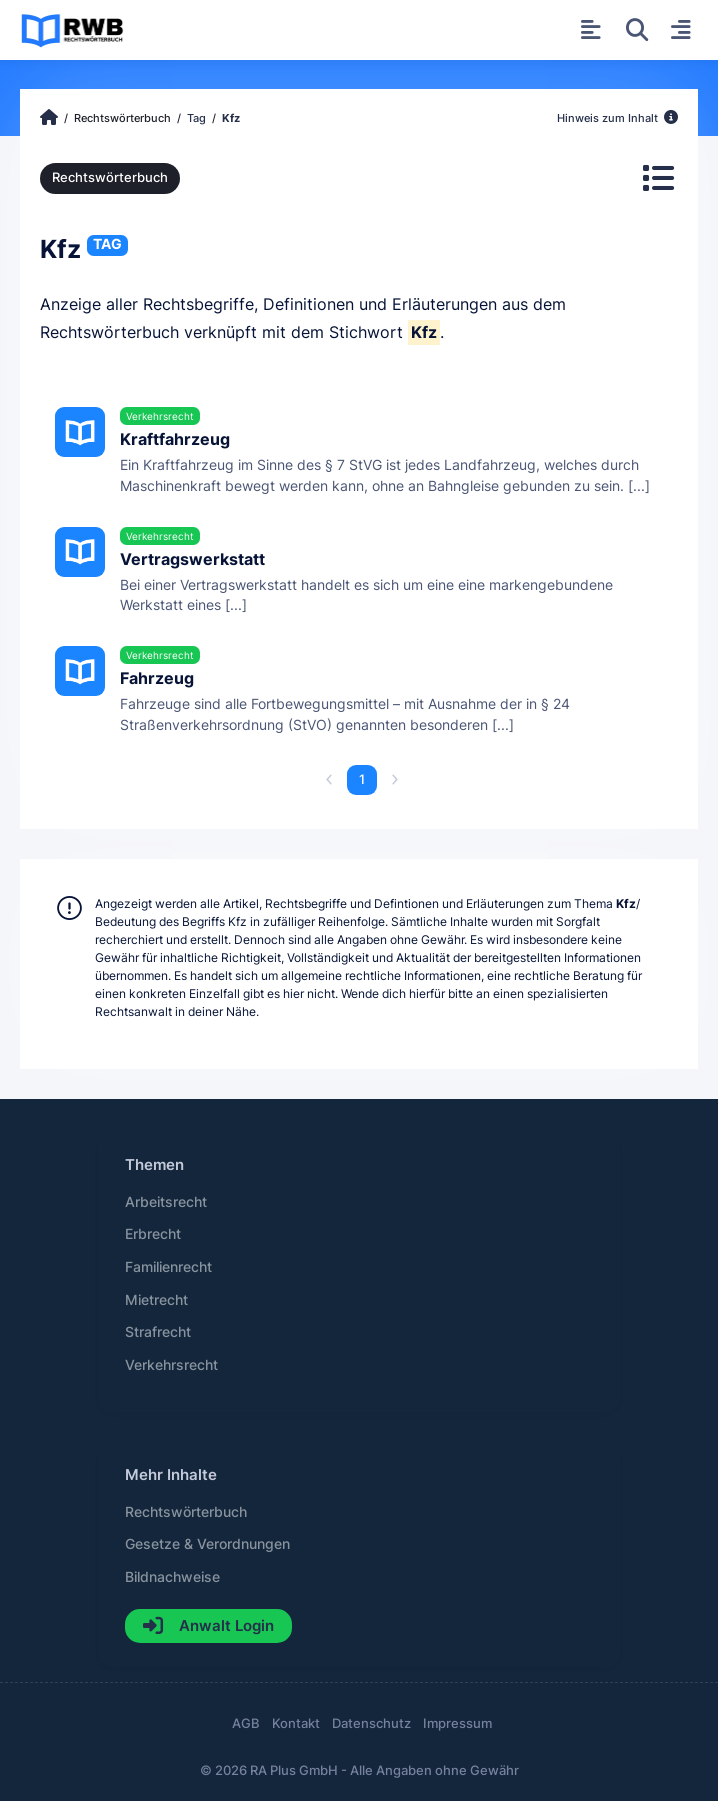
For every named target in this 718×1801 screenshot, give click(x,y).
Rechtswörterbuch (110, 177)
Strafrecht (158, 1332)
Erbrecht (153, 1234)
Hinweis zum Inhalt (617, 118)
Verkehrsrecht (171, 1365)
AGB (246, 1723)
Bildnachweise (172, 1577)
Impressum (457, 1723)
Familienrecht (168, 1267)
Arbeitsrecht (166, 1202)
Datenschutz (371, 1723)
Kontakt (296, 1723)
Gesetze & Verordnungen (207, 1544)
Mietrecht (156, 1300)
